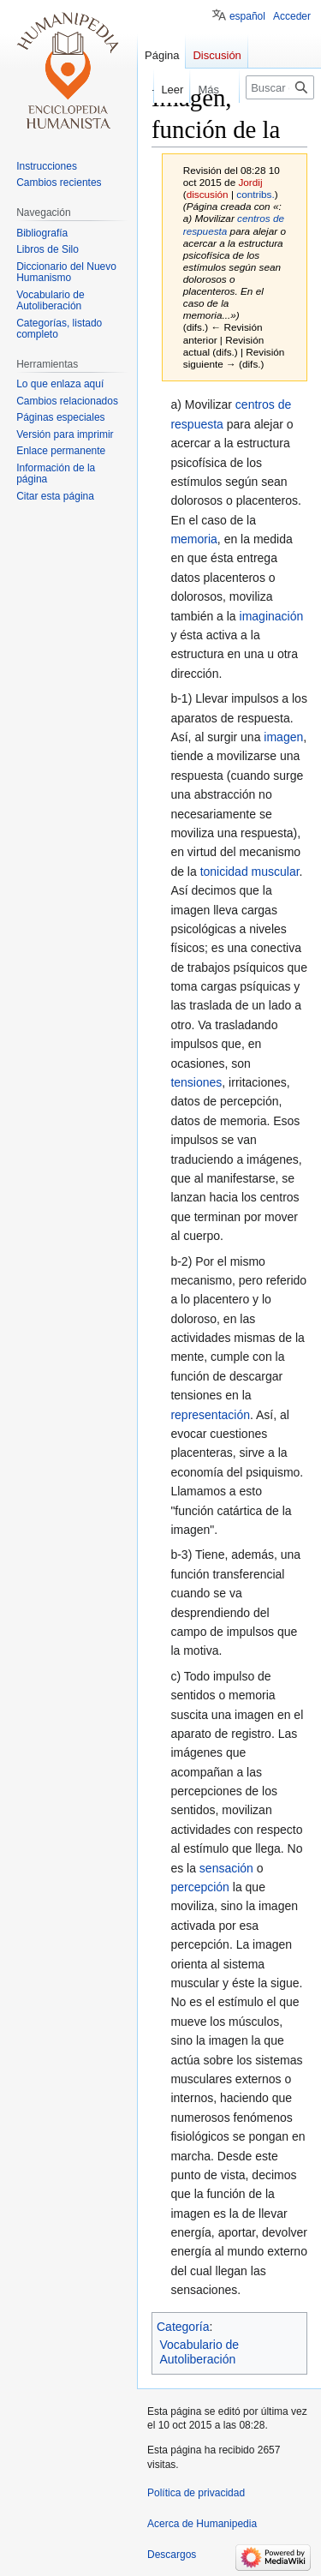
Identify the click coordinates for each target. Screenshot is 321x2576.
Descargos (171, 2555)
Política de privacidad (196, 2493)
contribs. (255, 194)
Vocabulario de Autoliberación (200, 2352)
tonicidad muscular (250, 871)
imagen (283, 737)
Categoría (183, 2326)
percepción (199, 1887)
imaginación (272, 616)
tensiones (196, 1082)
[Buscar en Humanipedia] (280, 87)
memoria (193, 539)
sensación (226, 1868)
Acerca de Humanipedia (202, 2524)
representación (210, 1415)
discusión (208, 194)
